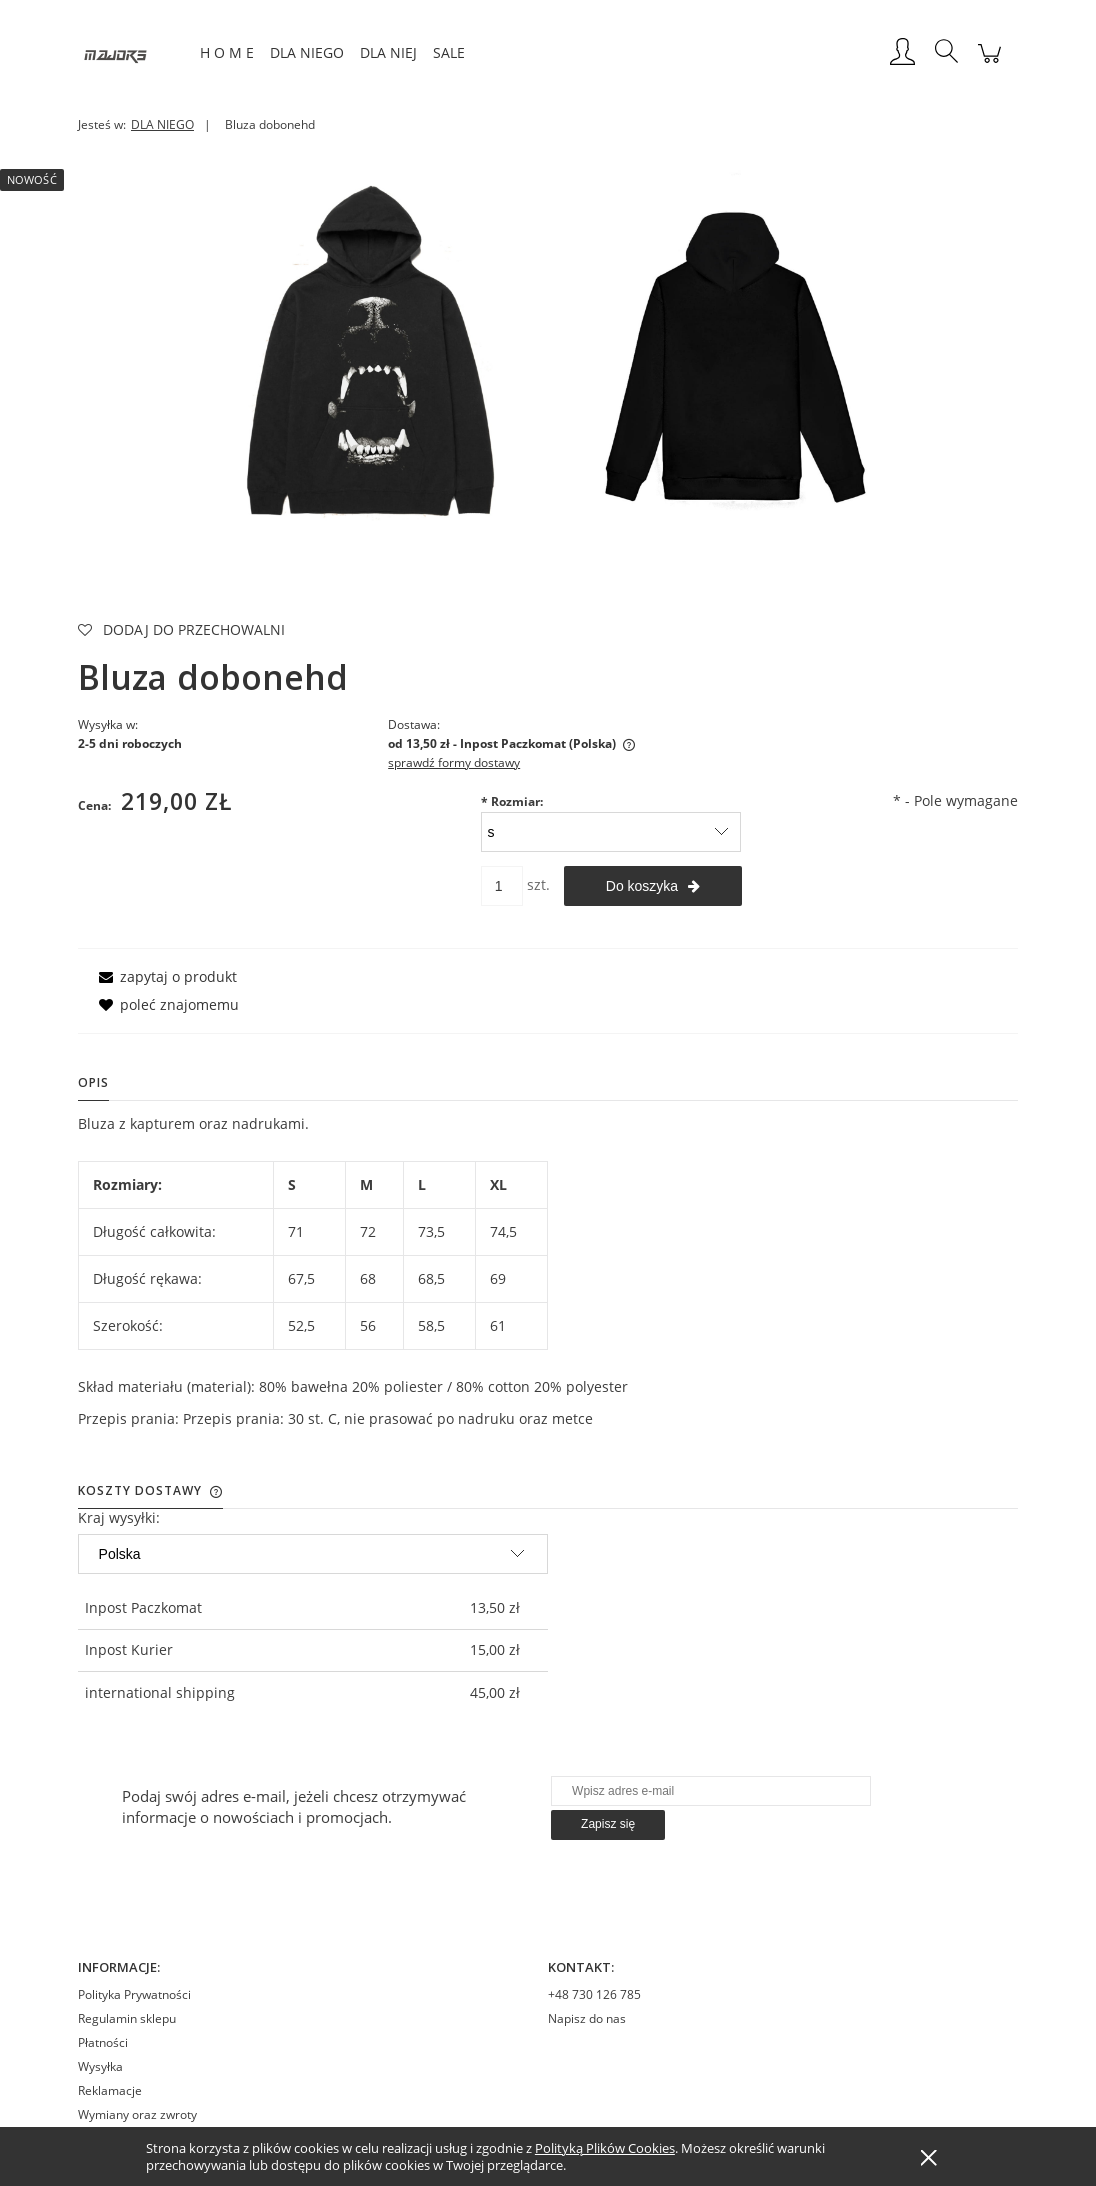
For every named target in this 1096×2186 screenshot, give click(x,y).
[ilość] (502, 886)
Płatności (103, 2042)
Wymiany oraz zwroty (137, 2114)
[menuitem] (227, 52)
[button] (164, 976)
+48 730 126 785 (594, 1994)
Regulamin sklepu (127, 2018)
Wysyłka (100, 2066)
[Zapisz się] (608, 1825)
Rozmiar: (512, 801)
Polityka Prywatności (134, 1994)
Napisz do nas (587, 2018)
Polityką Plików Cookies (605, 2148)
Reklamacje (110, 2090)
